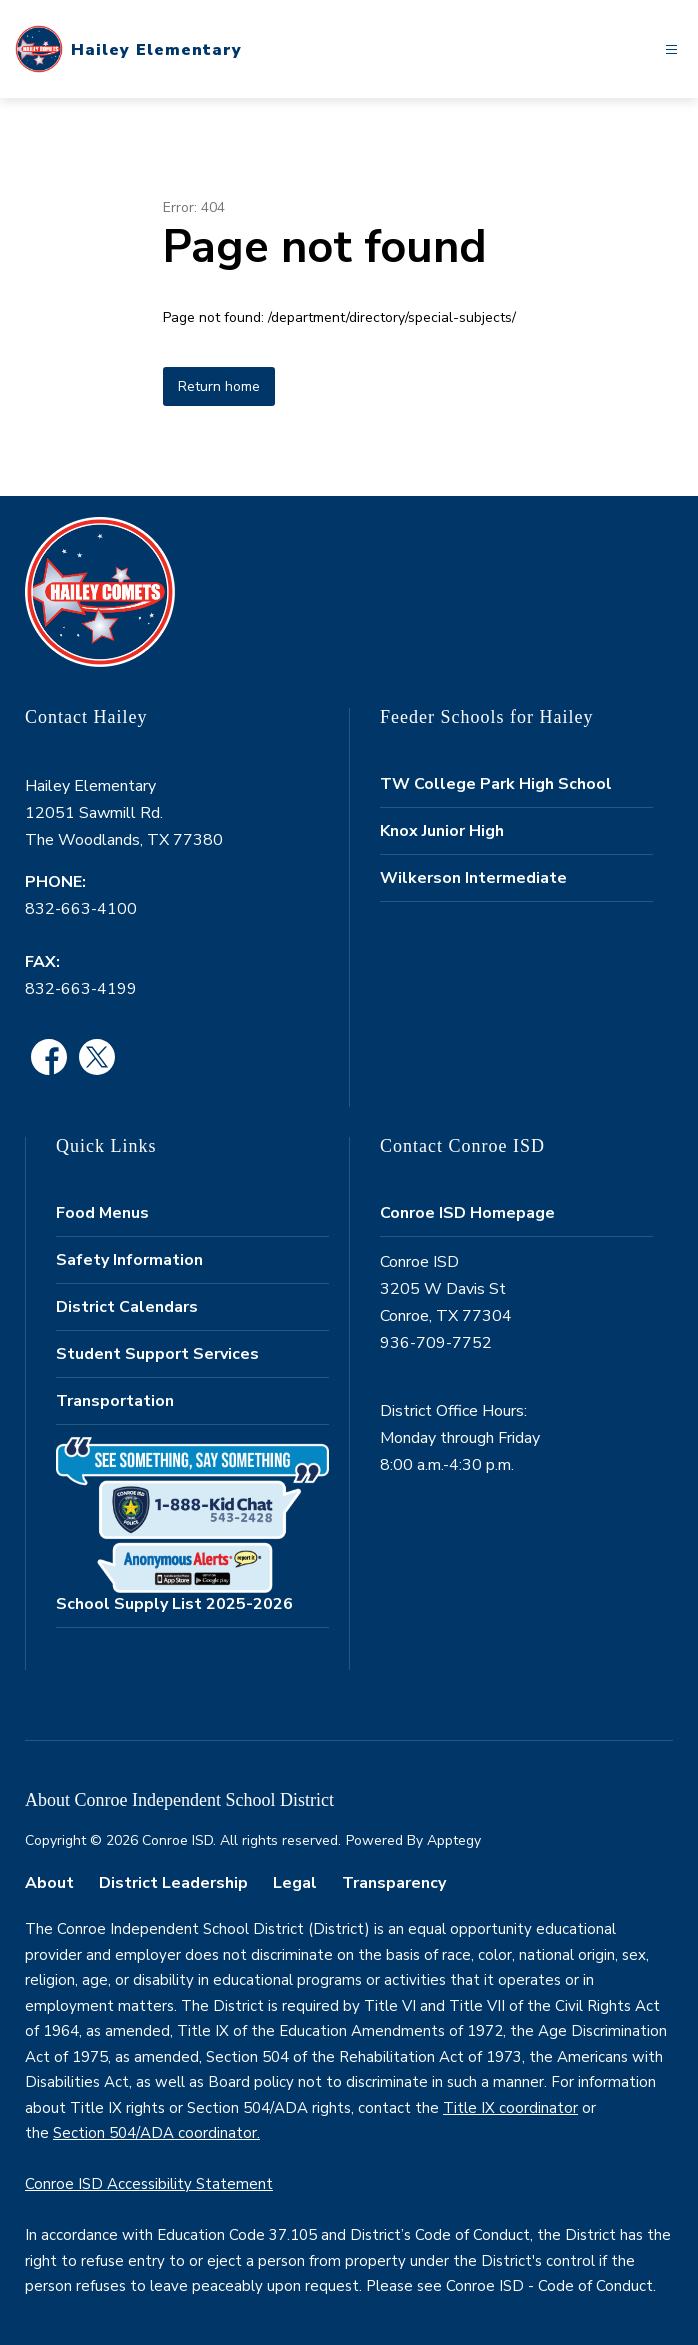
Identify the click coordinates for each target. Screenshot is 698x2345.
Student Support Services (157, 1354)
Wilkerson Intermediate (473, 878)
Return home (219, 386)
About (49, 1883)
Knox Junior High (442, 831)
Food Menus (102, 1213)
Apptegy (454, 1840)
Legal (295, 1883)
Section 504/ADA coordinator (155, 2133)
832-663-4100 (81, 909)
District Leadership (173, 1883)
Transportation (115, 1401)
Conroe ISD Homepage (467, 1213)
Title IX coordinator (510, 2108)
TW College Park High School (496, 784)
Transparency (394, 1883)
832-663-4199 (81, 989)
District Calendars (127, 1307)
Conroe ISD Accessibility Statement (149, 2184)
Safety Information (129, 1260)
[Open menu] (671, 49)
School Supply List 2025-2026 (174, 1604)
